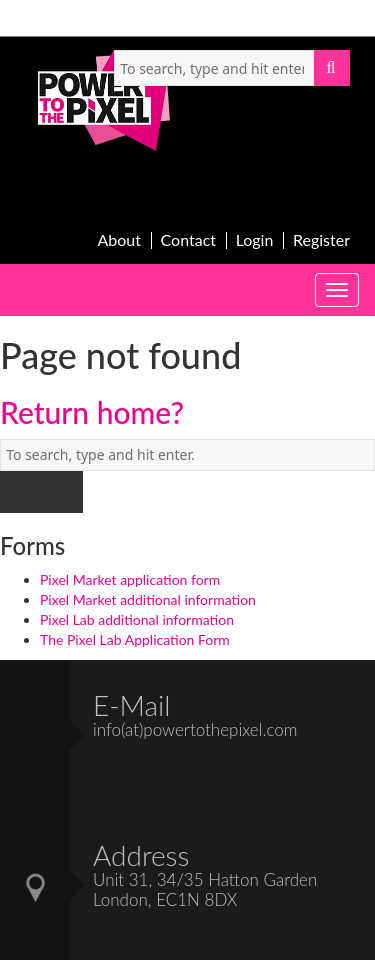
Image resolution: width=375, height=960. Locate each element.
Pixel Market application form (130, 579)
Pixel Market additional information (148, 599)
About (119, 240)
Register (321, 240)
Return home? (92, 412)
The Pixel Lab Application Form (135, 639)
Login (255, 240)
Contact (188, 240)
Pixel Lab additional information (137, 619)
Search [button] (332, 68)
